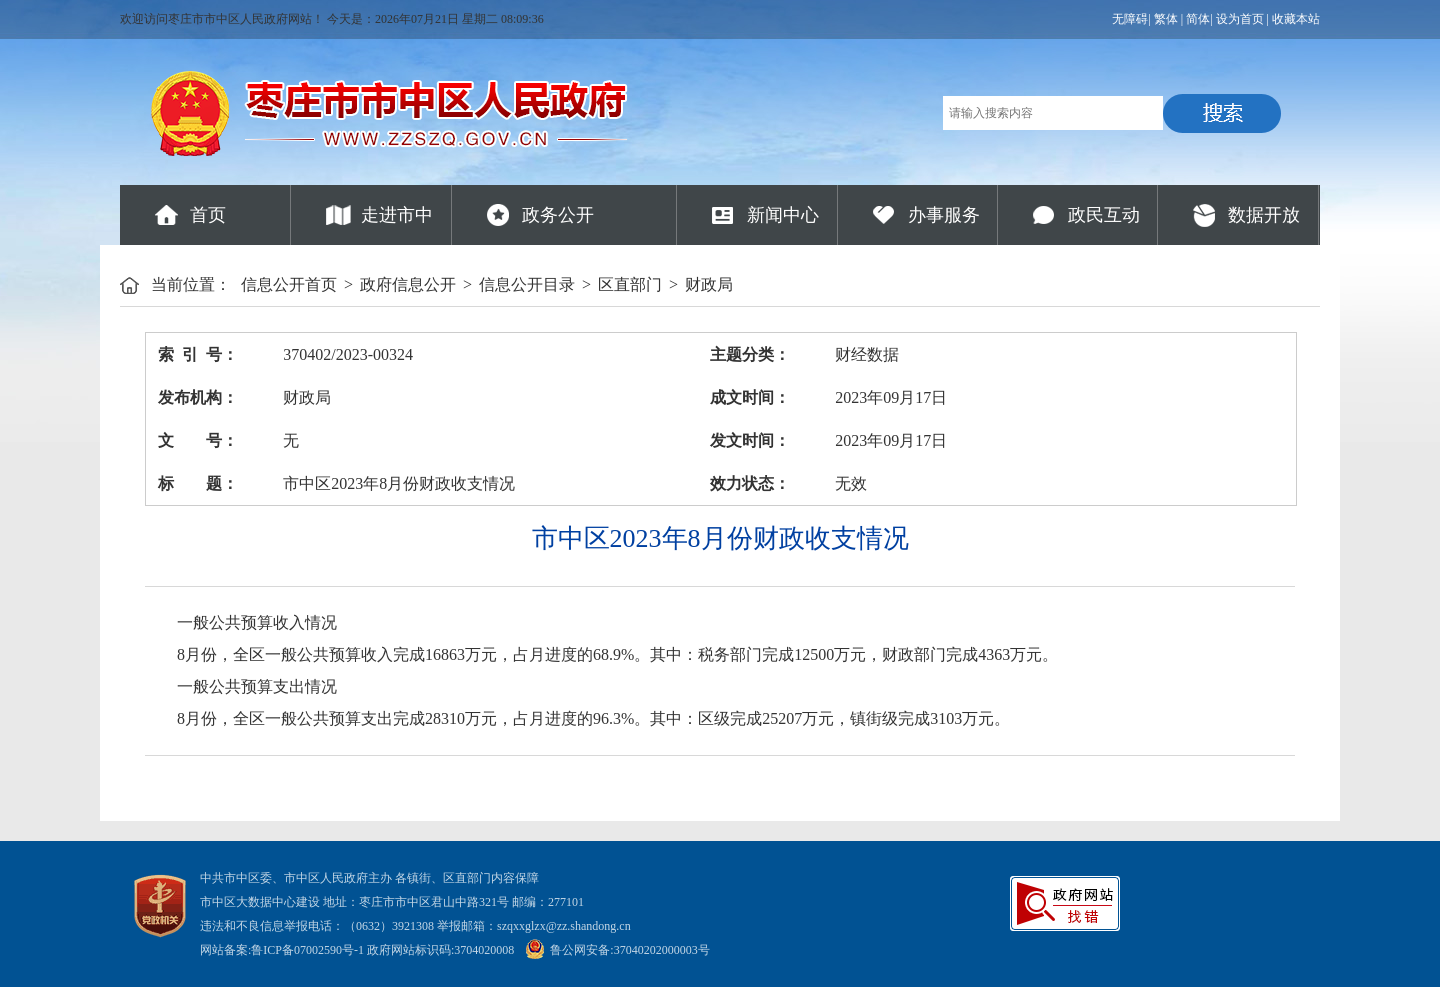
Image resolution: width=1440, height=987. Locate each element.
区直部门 (630, 284)
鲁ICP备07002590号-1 (307, 950)
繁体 (1166, 19)
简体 (1198, 19)
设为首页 (1240, 19)
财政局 (709, 284)
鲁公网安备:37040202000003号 (617, 950)
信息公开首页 (289, 284)
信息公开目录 (527, 284)
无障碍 (1130, 19)
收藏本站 (1296, 19)
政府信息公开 (408, 284)
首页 (208, 215)
